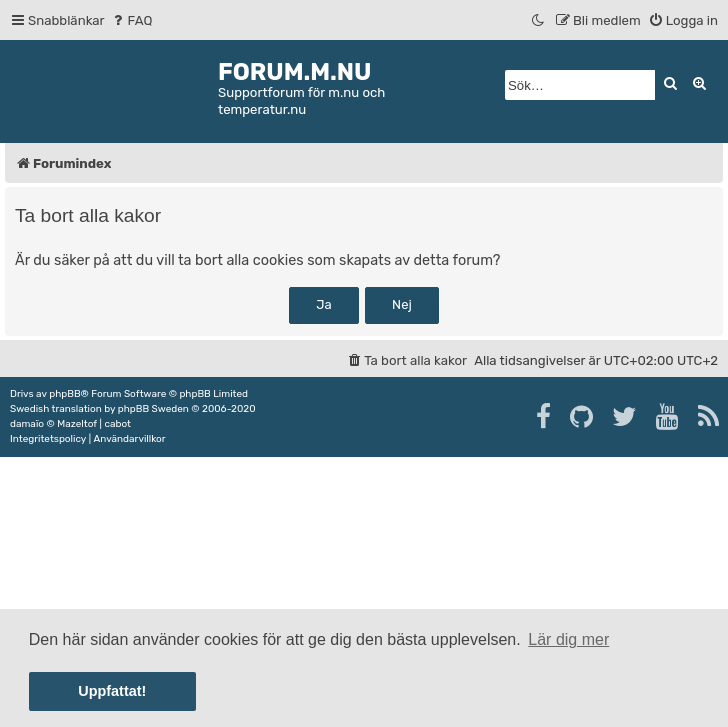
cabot (117, 424)
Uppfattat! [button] (112, 691)
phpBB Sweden (153, 409)
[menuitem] (131, 20)
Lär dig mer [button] (568, 639)
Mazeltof (77, 424)
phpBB (64, 394)
